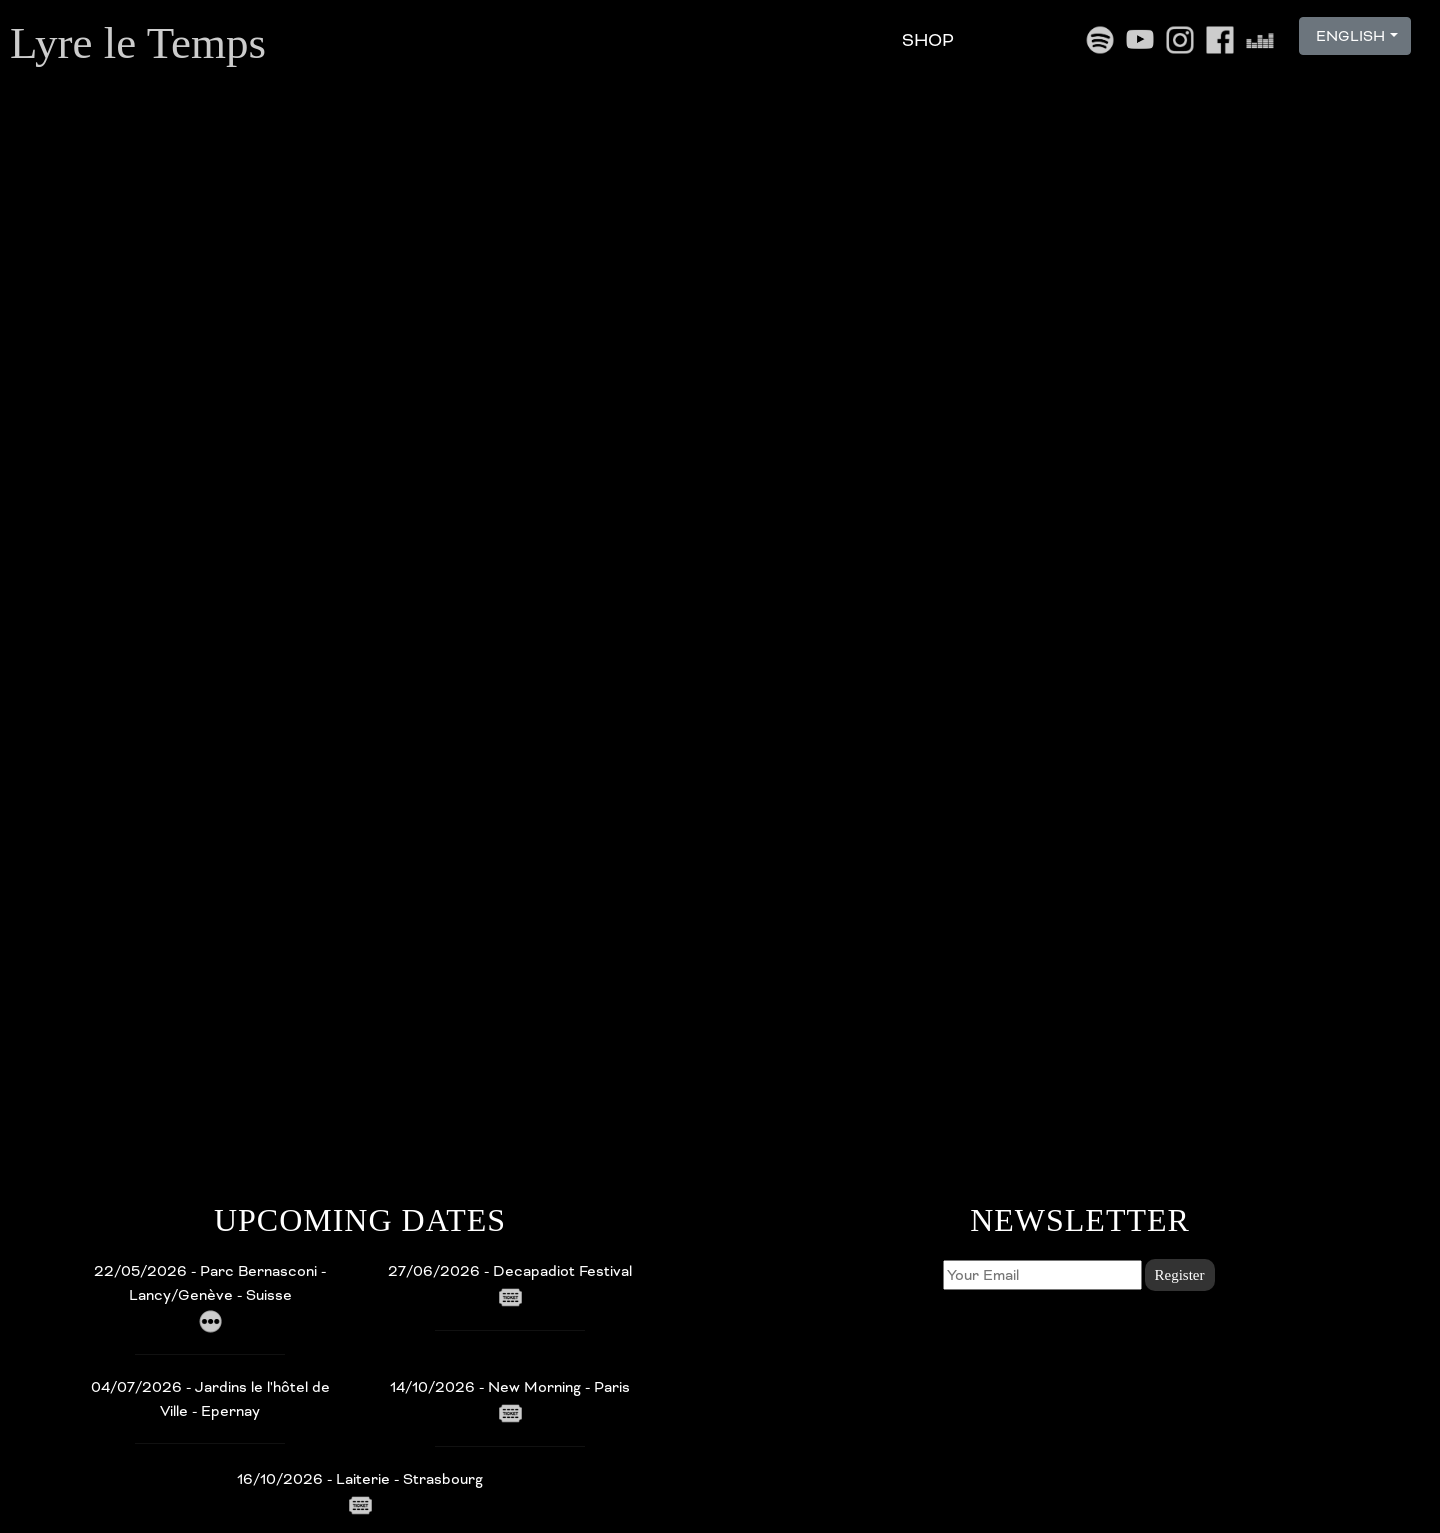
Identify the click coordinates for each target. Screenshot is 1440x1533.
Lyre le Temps (138, 43)
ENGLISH (1348, 36)
